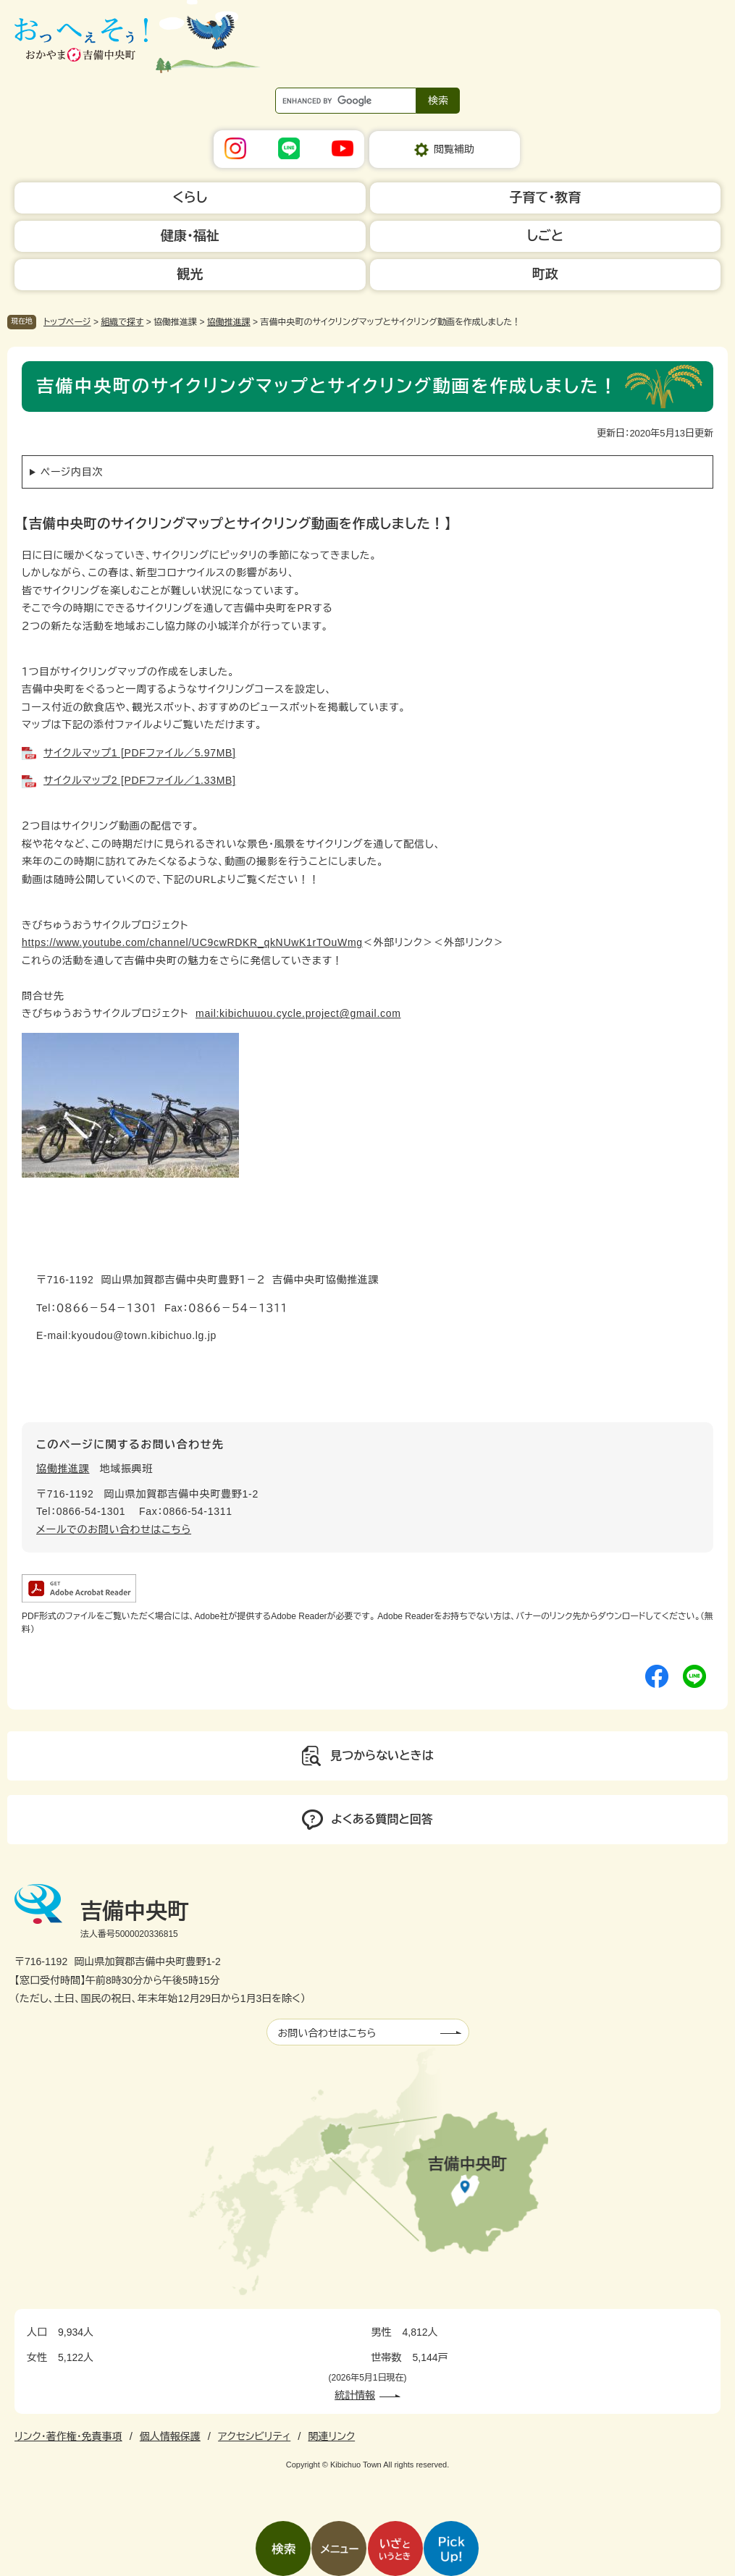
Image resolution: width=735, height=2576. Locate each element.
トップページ (67, 322)
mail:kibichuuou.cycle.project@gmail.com (298, 1013)
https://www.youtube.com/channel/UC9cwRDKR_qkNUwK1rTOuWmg (192, 942)
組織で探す (122, 322)
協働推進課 (229, 322)
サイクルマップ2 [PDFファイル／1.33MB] (139, 780)
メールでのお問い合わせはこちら (113, 1529)
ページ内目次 (72, 472)
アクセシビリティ (254, 2436)
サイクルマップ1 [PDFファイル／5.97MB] (139, 753)
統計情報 (355, 2395)
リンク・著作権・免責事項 (68, 2436)
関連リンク (331, 2436)
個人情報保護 (170, 2436)
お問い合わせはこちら (327, 2033)
